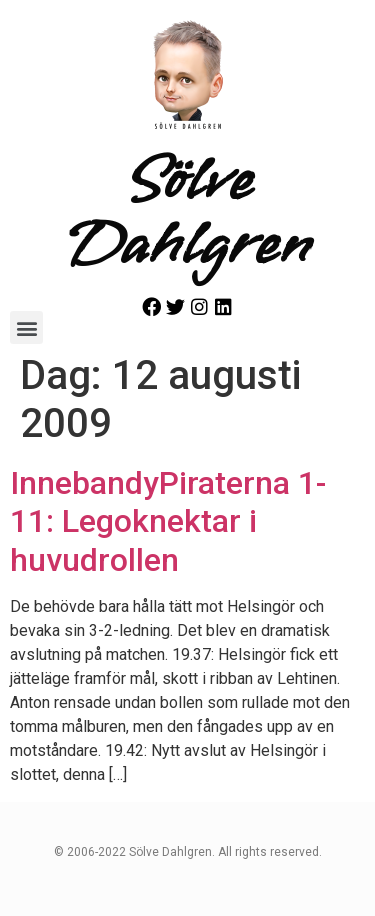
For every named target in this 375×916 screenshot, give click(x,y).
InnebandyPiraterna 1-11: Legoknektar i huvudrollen (168, 521)
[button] (26, 327)
